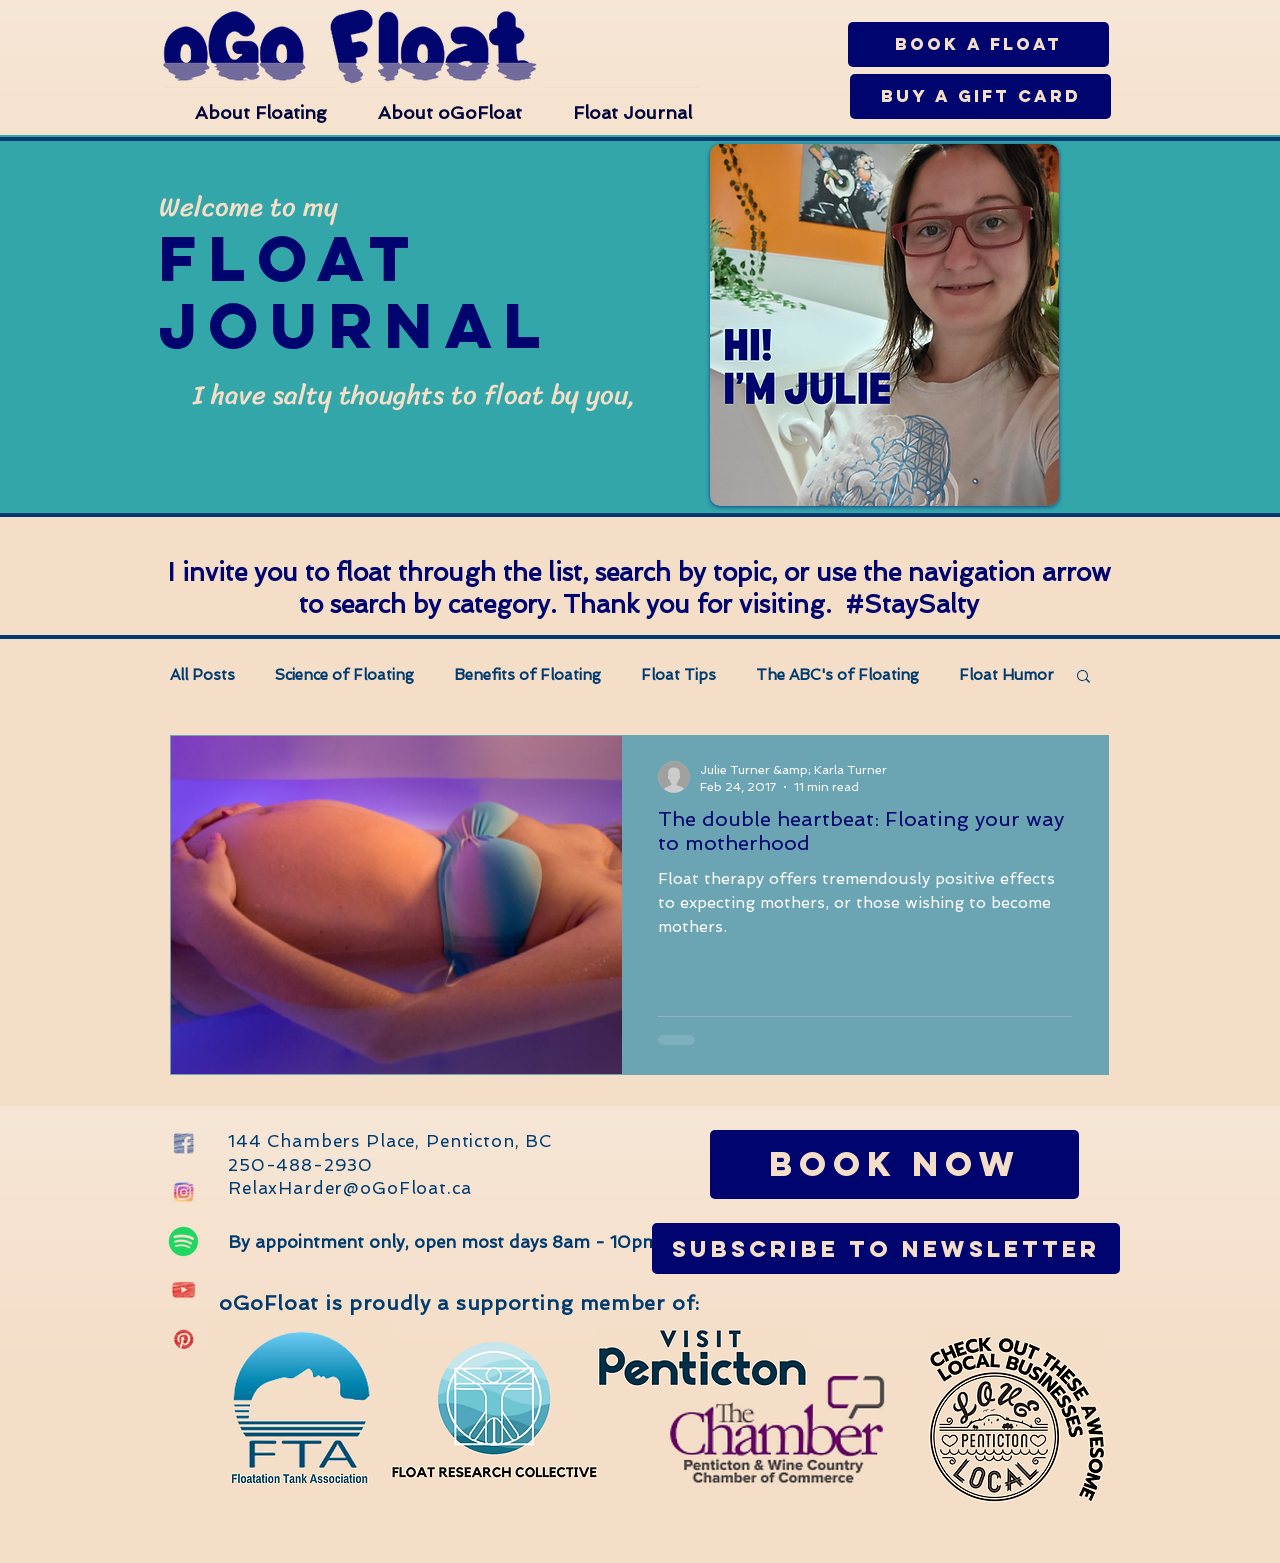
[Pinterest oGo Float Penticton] (183, 1339)
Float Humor (1006, 675)
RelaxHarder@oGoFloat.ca (350, 1188)
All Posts (202, 675)
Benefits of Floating (527, 675)
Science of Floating (344, 675)
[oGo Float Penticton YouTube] (183, 1290)
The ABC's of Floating (837, 675)
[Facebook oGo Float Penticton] (183, 1143)
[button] (250, 103)
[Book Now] (894, 1164)
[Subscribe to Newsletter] (886, 1248)
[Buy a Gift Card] (980, 96)
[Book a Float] (978, 44)
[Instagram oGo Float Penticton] (183, 1192)
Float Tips (678, 675)
